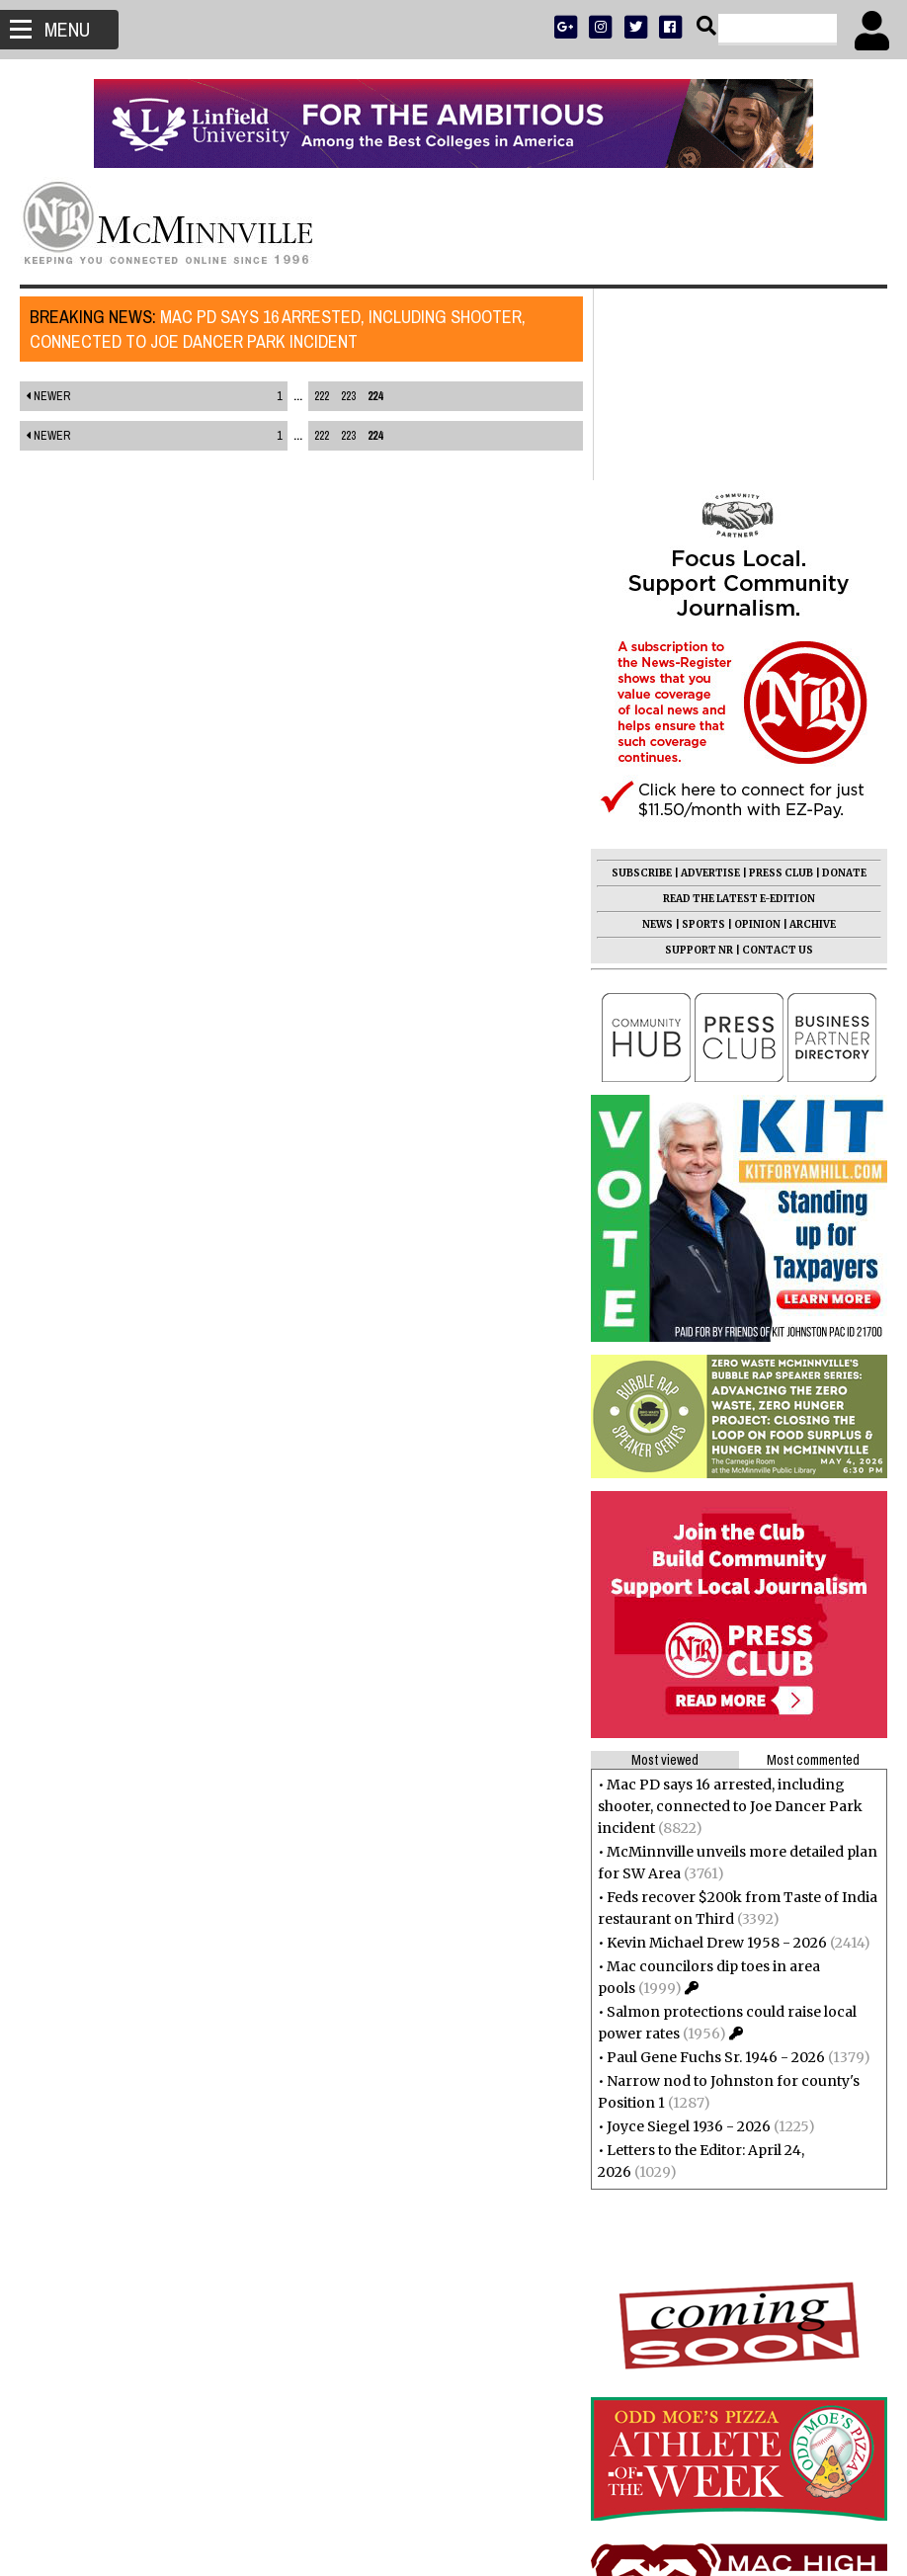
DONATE (844, 681)
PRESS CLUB (781, 681)
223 (342, 396)
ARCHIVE (812, 732)
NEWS (657, 732)
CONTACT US (777, 758)
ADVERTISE (710, 681)
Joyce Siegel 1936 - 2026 (689, 1935)
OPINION (757, 732)
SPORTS (703, 732)
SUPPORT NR (699, 758)
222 (315, 396)
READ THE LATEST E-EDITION (739, 707)
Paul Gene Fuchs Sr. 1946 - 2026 (716, 1865)
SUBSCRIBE (642, 681)
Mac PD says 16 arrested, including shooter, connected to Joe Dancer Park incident (278, 329)
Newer (48, 396)
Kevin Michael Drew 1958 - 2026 (717, 1751)
